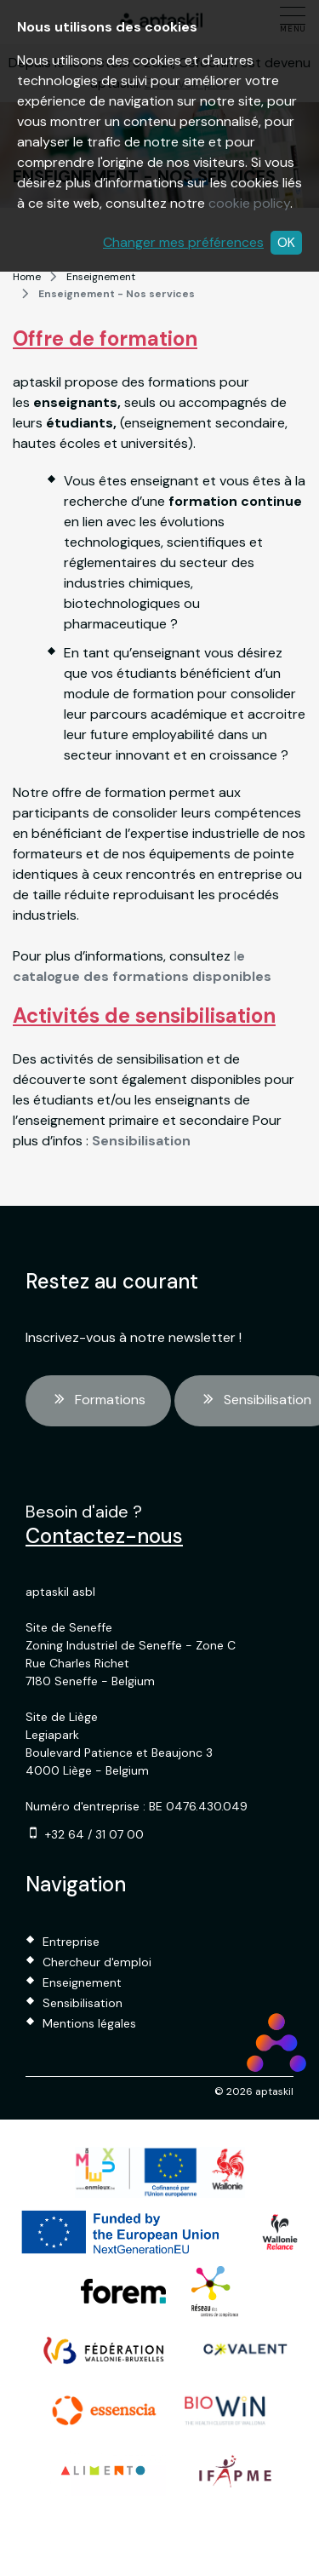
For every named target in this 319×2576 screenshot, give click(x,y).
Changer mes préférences (183, 242)
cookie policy (249, 203)
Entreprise (71, 1941)
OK (286, 242)
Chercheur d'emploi (97, 1962)
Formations (98, 1401)
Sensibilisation (82, 2003)
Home (27, 277)
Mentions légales (89, 2023)
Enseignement (100, 277)
